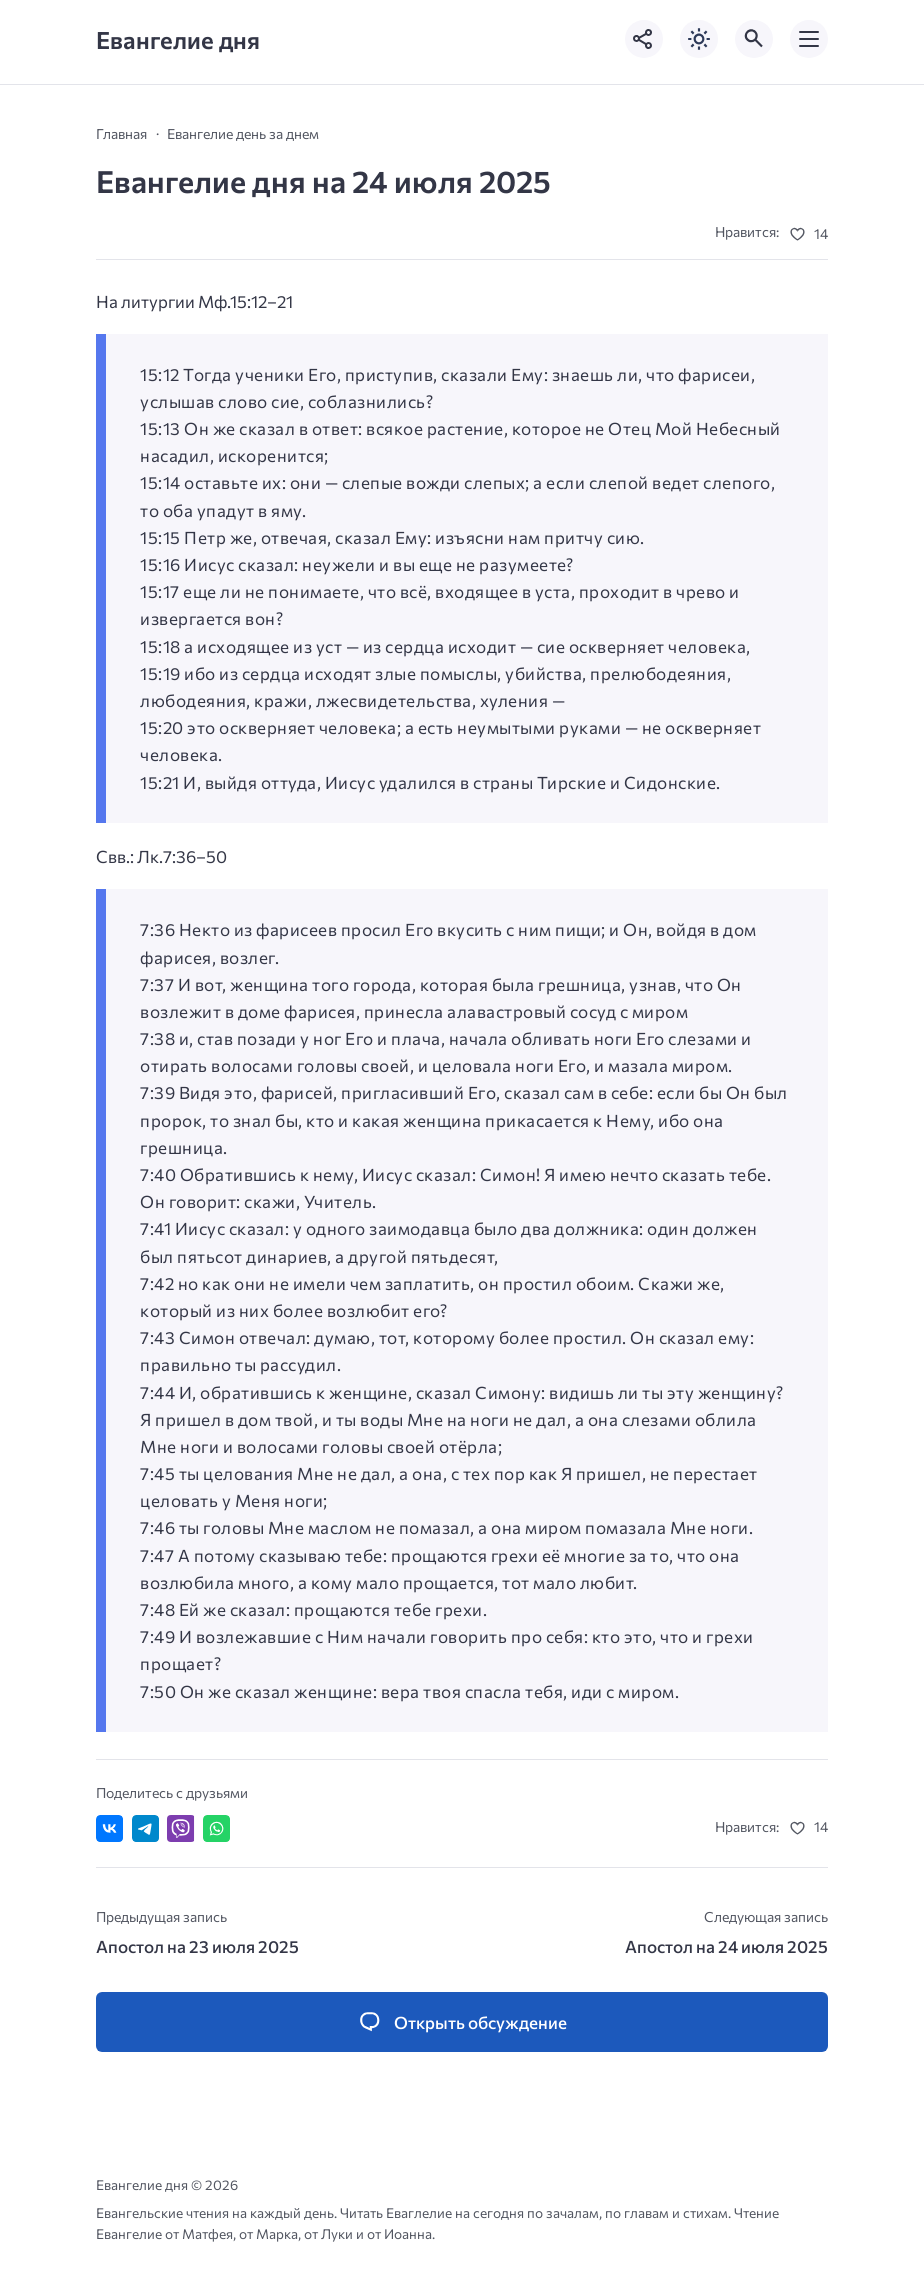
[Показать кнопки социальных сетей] (644, 39)
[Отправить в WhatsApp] (216, 1828)
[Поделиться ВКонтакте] (109, 1828)
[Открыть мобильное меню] (809, 39)
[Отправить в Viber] (180, 1828)
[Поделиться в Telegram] (145, 1828)
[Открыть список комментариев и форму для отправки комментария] (462, 2022)
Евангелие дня (178, 39)
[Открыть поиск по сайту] (754, 39)
